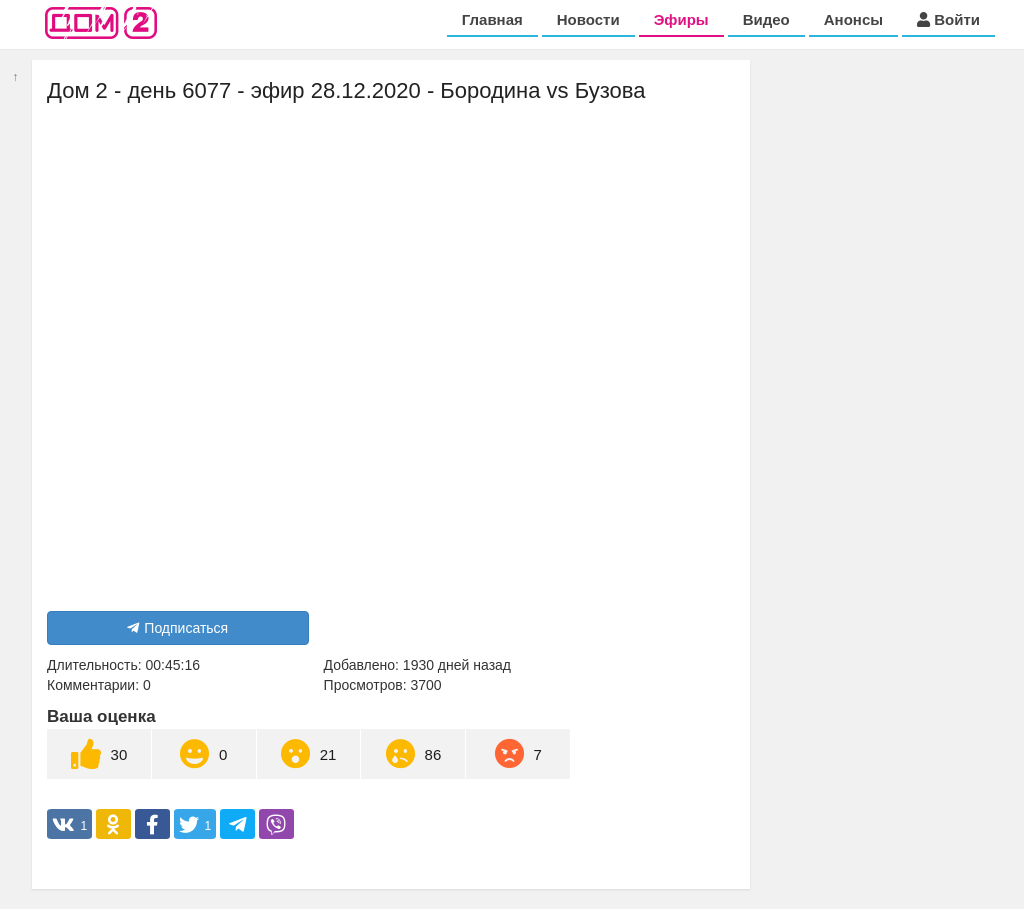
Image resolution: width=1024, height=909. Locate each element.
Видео (766, 19)
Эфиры (681, 19)
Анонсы (853, 19)
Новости (588, 19)
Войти (948, 19)
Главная (492, 19)
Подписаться (177, 628)
